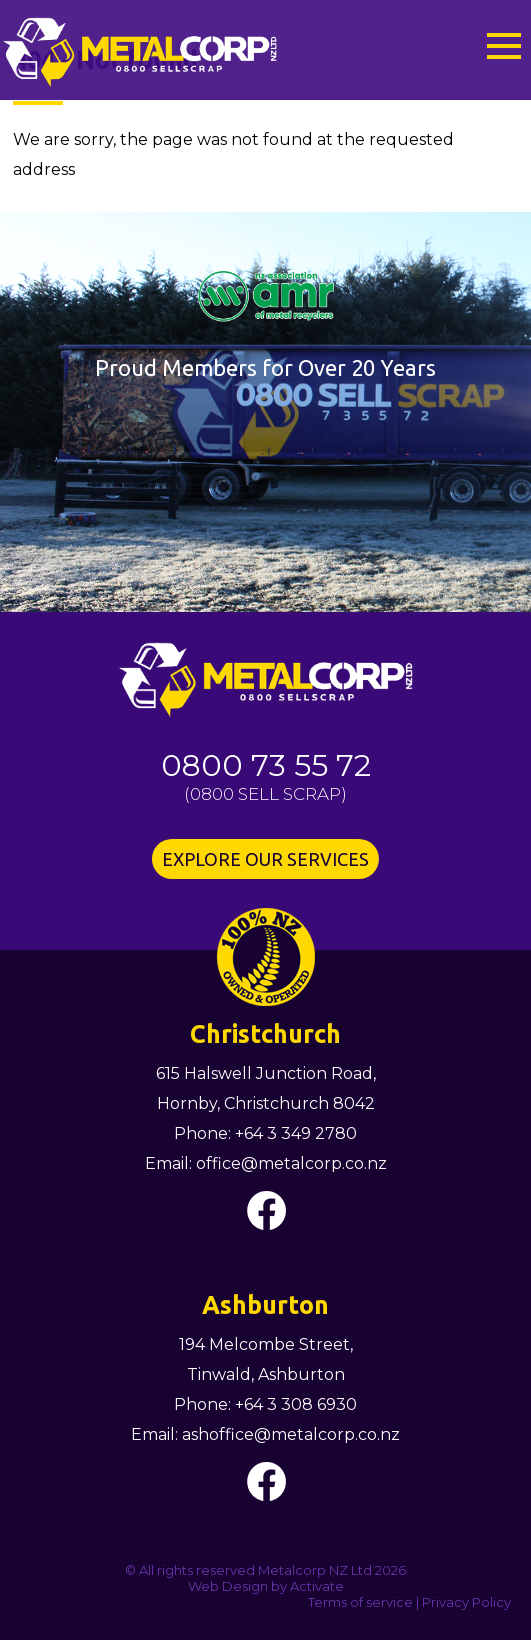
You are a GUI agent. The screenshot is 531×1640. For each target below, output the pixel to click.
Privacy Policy (466, 1602)
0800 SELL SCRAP (265, 794)
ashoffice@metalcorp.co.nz (291, 1434)
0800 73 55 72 (266, 765)
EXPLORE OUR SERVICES (265, 859)
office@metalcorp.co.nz (291, 1163)
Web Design (228, 1586)
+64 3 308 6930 (296, 1404)
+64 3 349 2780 (296, 1133)
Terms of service (360, 1602)
